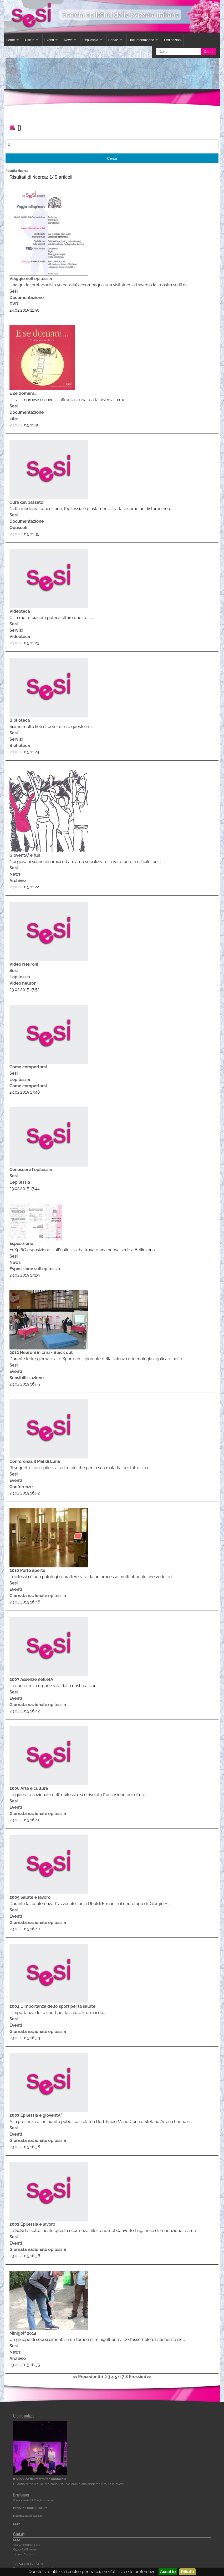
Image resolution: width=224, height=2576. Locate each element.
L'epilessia (90, 40)
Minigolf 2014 (22, 2333)
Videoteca (19, 611)
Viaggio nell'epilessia (30, 278)
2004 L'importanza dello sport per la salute (52, 2006)
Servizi (113, 40)
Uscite (29, 40)
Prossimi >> (140, 2376)
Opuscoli (18, 527)
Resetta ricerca (17, 171)
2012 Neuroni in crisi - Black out (41, 1352)
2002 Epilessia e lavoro (32, 2224)
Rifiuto (187, 2571)
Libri (13, 418)
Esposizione (21, 1243)
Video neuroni (23, 983)
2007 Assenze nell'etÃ (31, 1679)
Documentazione (141, 40)
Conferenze (21, 1486)
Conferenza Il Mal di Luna (34, 1461)
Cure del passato (26, 502)
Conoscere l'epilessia (30, 1169)
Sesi (13, 291)
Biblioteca (19, 720)
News (68, 40)
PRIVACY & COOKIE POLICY (30, 2508)
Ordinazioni (172, 40)
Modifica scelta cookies (27, 2515)
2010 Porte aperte (27, 1570)
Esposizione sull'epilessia (34, 1268)
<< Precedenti (86, 2376)
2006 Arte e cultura (28, 1788)
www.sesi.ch (24, 2500)
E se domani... (23, 393)
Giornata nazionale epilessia (37, 1595)
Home (10, 40)
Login (16, 2523)
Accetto (168, 2571)
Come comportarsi (28, 1066)
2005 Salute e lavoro (29, 1897)
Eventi (49, 40)
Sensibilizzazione (26, 1377)
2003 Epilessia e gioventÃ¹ (35, 2115)
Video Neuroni (23, 964)
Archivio (17, 880)
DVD (13, 303)
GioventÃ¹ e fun (24, 855)
